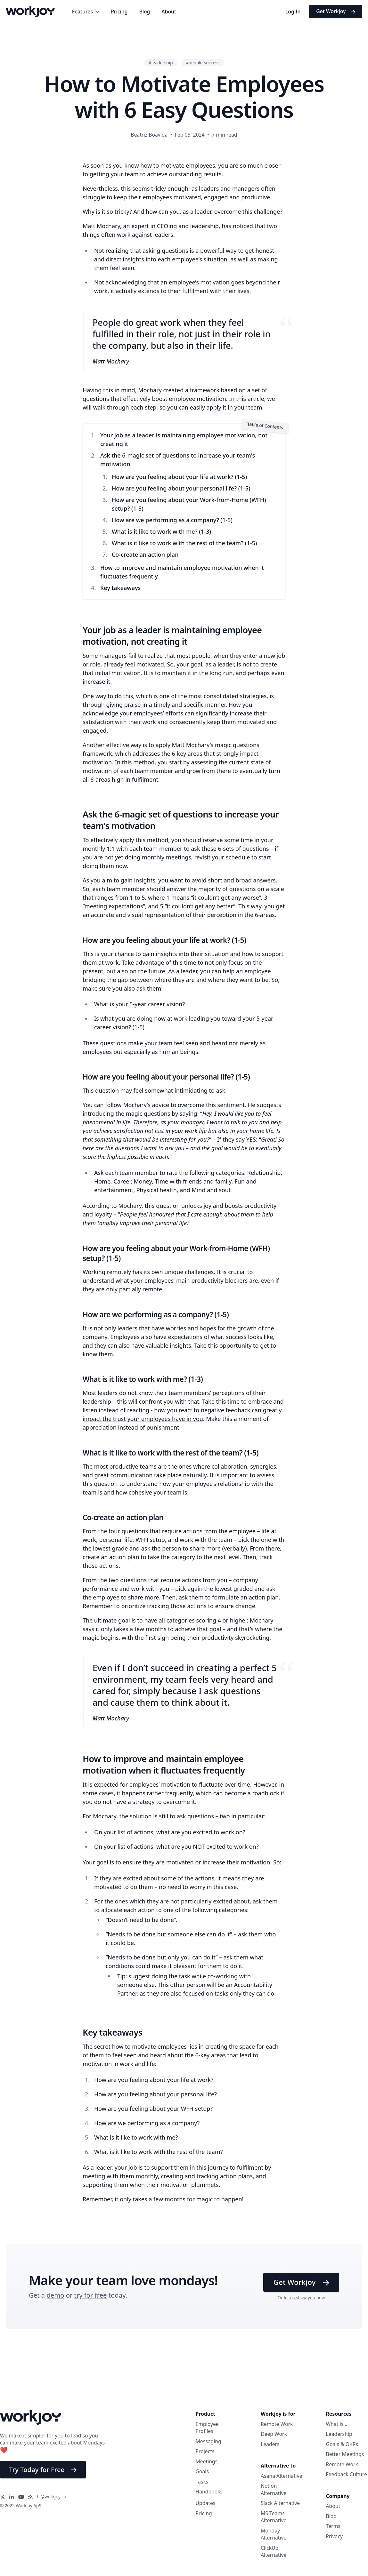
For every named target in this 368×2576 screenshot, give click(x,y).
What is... (337, 2424)
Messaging (208, 2441)
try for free (90, 2295)
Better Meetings (345, 2454)
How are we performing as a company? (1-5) (172, 520)
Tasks (202, 2481)
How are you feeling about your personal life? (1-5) (181, 488)
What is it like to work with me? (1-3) (161, 531)
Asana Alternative (281, 2475)
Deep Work (274, 2433)
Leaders (270, 2444)
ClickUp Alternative (273, 2551)
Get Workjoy (335, 11)
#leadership (161, 63)
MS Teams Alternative (273, 2517)
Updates (206, 2503)
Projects (205, 2451)
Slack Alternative (280, 2503)
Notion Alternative (273, 2489)
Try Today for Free (43, 2469)
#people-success (202, 63)
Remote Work (277, 2424)
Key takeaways (120, 588)
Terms (333, 2526)
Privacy (334, 2536)
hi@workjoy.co (51, 2497)
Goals (202, 2471)
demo (55, 2295)
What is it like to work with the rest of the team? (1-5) (184, 543)
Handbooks (209, 2491)
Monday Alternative (273, 2534)
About (168, 11)
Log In (292, 11)
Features (86, 11)
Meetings (207, 2461)
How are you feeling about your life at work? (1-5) (179, 477)
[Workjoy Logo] (30, 10)
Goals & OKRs (342, 2444)
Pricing (119, 11)
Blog (144, 11)
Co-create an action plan (145, 554)
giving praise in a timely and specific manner (165, 704)
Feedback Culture (346, 2474)
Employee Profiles (207, 2427)
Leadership (339, 2433)
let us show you (299, 2298)
